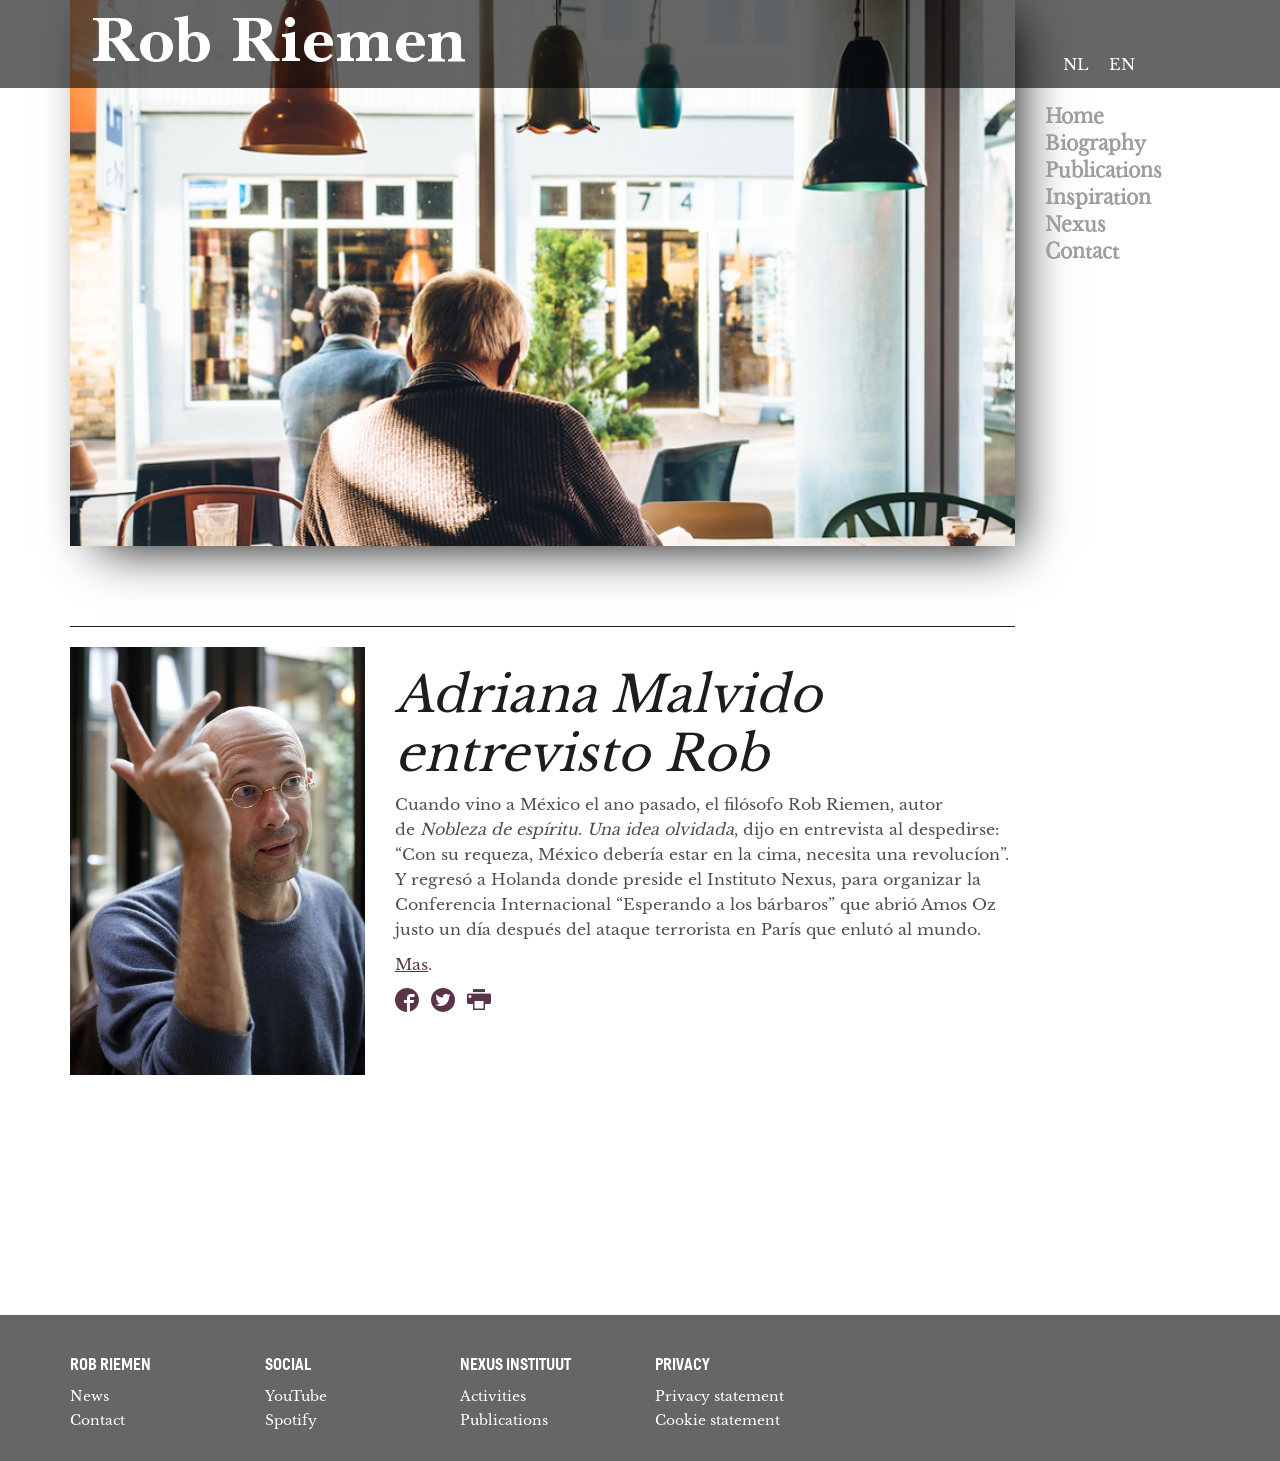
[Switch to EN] (1122, 65)
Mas (411, 964)
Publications (1103, 170)
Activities (493, 1396)
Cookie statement (717, 1420)
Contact (1082, 251)
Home (1074, 116)
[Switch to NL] (1076, 65)
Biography (1095, 143)
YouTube (296, 1396)
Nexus (1075, 224)
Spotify (291, 1420)
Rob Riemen (278, 47)
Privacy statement (719, 1396)
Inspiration (1098, 197)
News (89, 1396)
